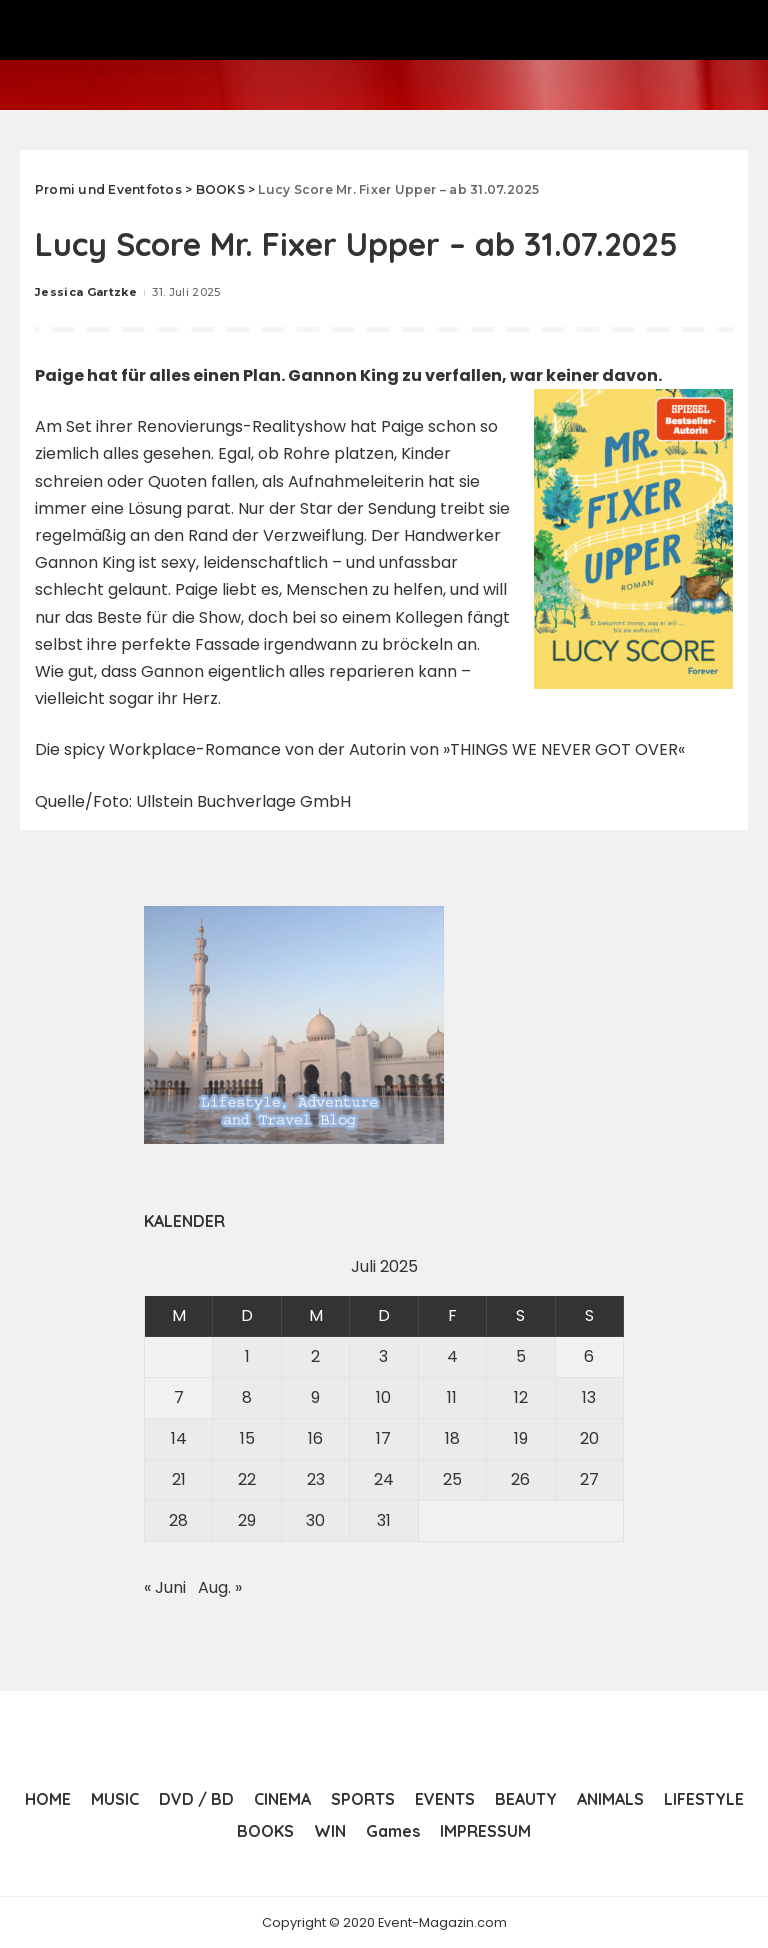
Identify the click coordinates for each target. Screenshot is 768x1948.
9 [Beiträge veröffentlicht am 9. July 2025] (315, 1397)
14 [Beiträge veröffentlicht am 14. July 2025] (179, 1438)
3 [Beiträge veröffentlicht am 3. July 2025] (383, 1356)
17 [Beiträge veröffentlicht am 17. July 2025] (383, 1438)
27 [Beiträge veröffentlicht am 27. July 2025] (589, 1479)
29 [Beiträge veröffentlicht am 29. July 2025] (247, 1520)
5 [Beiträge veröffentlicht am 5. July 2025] (521, 1356)
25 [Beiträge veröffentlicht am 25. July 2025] (452, 1479)
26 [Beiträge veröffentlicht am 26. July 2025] (520, 1479)
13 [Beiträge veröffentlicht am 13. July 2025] (589, 1397)
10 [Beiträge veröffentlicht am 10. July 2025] (383, 1397)
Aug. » (220, 1587)
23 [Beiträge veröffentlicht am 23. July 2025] (316, 1479)
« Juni (165, 1587)
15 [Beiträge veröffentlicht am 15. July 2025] (247, 1438)
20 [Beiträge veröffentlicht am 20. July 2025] (589, 1438)
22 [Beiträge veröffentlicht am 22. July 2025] (247, 1479)
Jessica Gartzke (86, 292)
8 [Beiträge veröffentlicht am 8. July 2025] (247, 1397)
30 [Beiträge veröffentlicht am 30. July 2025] (315, 1520)
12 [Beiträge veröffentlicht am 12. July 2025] (521, 1397)
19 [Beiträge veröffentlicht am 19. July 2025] (521, 1438)
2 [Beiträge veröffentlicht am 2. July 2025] (315, 1356)
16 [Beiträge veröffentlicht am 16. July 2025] (315, 1438)
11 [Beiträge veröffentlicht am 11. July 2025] (452, 1397)
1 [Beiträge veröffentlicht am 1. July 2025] (247, 1356)
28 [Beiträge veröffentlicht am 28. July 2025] (178, 1520)
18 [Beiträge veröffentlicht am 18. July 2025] (452, 1438)
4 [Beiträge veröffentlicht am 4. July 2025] (452, 1356)
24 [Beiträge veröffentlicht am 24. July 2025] (384, 1479)
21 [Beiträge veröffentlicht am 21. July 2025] (179, 1479)
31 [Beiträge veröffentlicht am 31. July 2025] (384, 1520)
